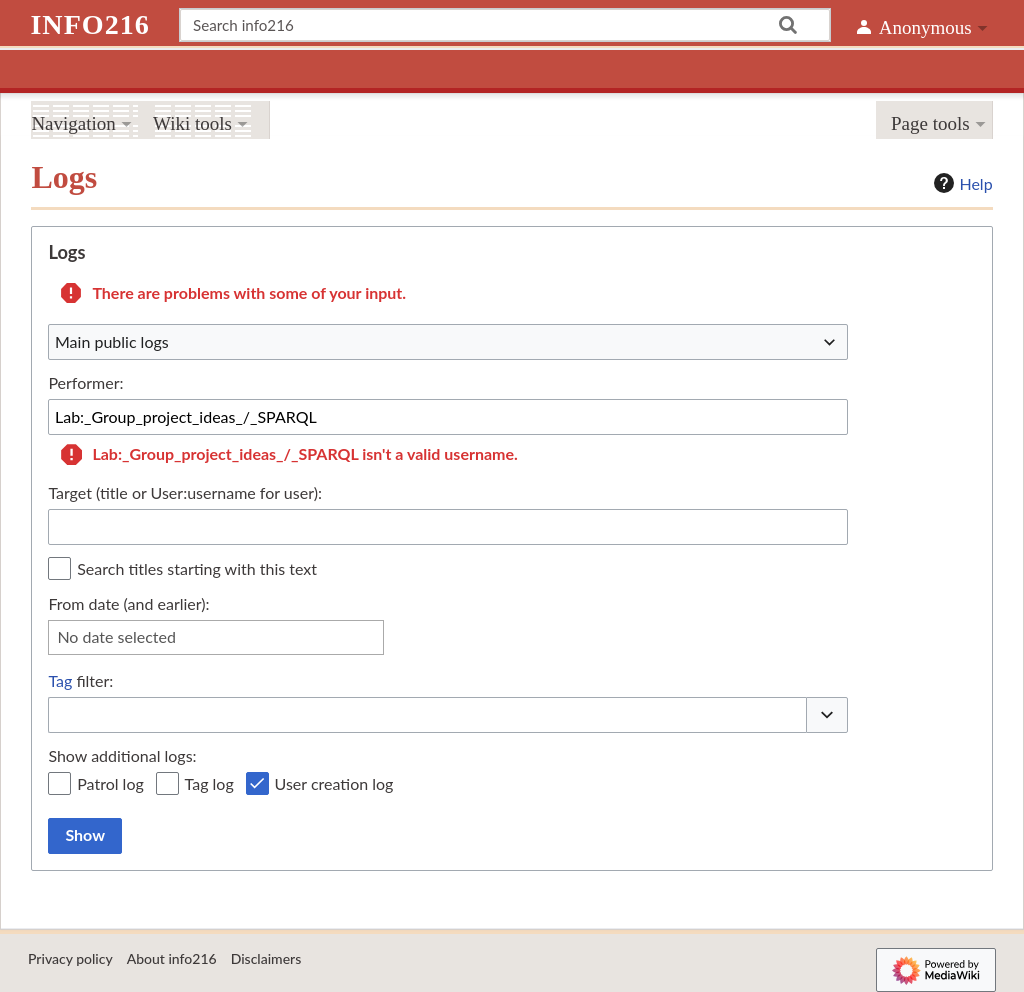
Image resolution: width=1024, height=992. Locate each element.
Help (960, 183)
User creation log (334, 783)
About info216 (172, 958)
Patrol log (110, 783)
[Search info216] (505, 25)
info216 (89, 24)
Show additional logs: (122, 755)
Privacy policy (70, 958)
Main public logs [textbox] (112, 341)
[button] (827, 715)
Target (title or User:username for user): (185, 492)
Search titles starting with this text (197, 568)
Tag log (209, 783)
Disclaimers (266, 958)
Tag (60, 680)
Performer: (85, 382)
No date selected (116, 636)
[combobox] (448, 342)
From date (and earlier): (128, 603)
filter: (80, 681)
